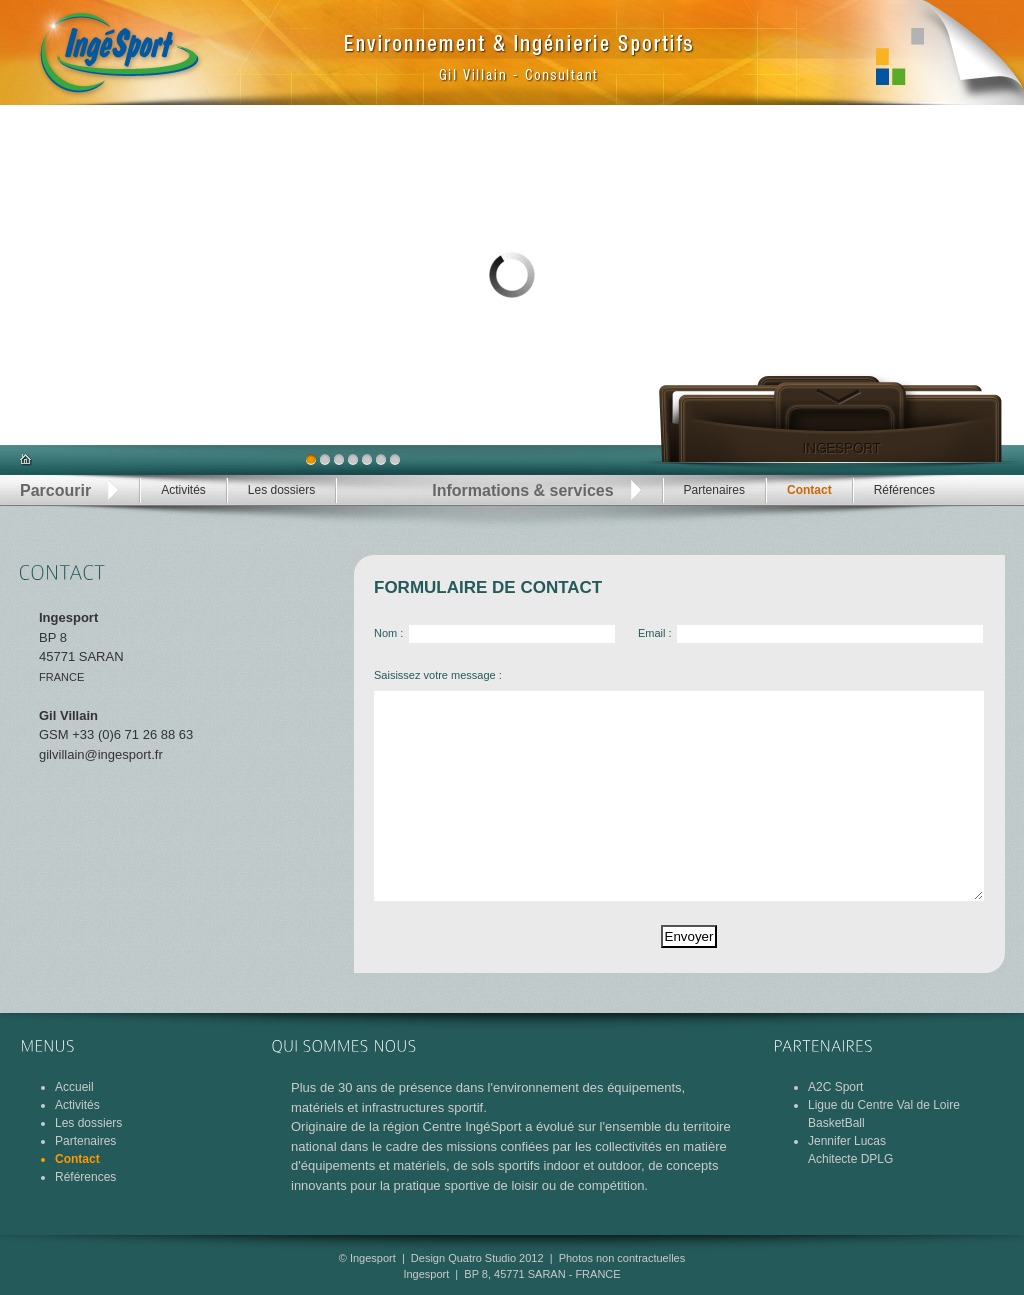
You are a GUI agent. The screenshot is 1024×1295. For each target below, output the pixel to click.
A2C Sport (835, 1087)
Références (904, 490)
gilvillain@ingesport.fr (101, 754)
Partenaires (714, 490)
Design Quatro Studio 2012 (477, 1258)
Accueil (74, 1087)
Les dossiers (281, 490)
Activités (183, 490)
